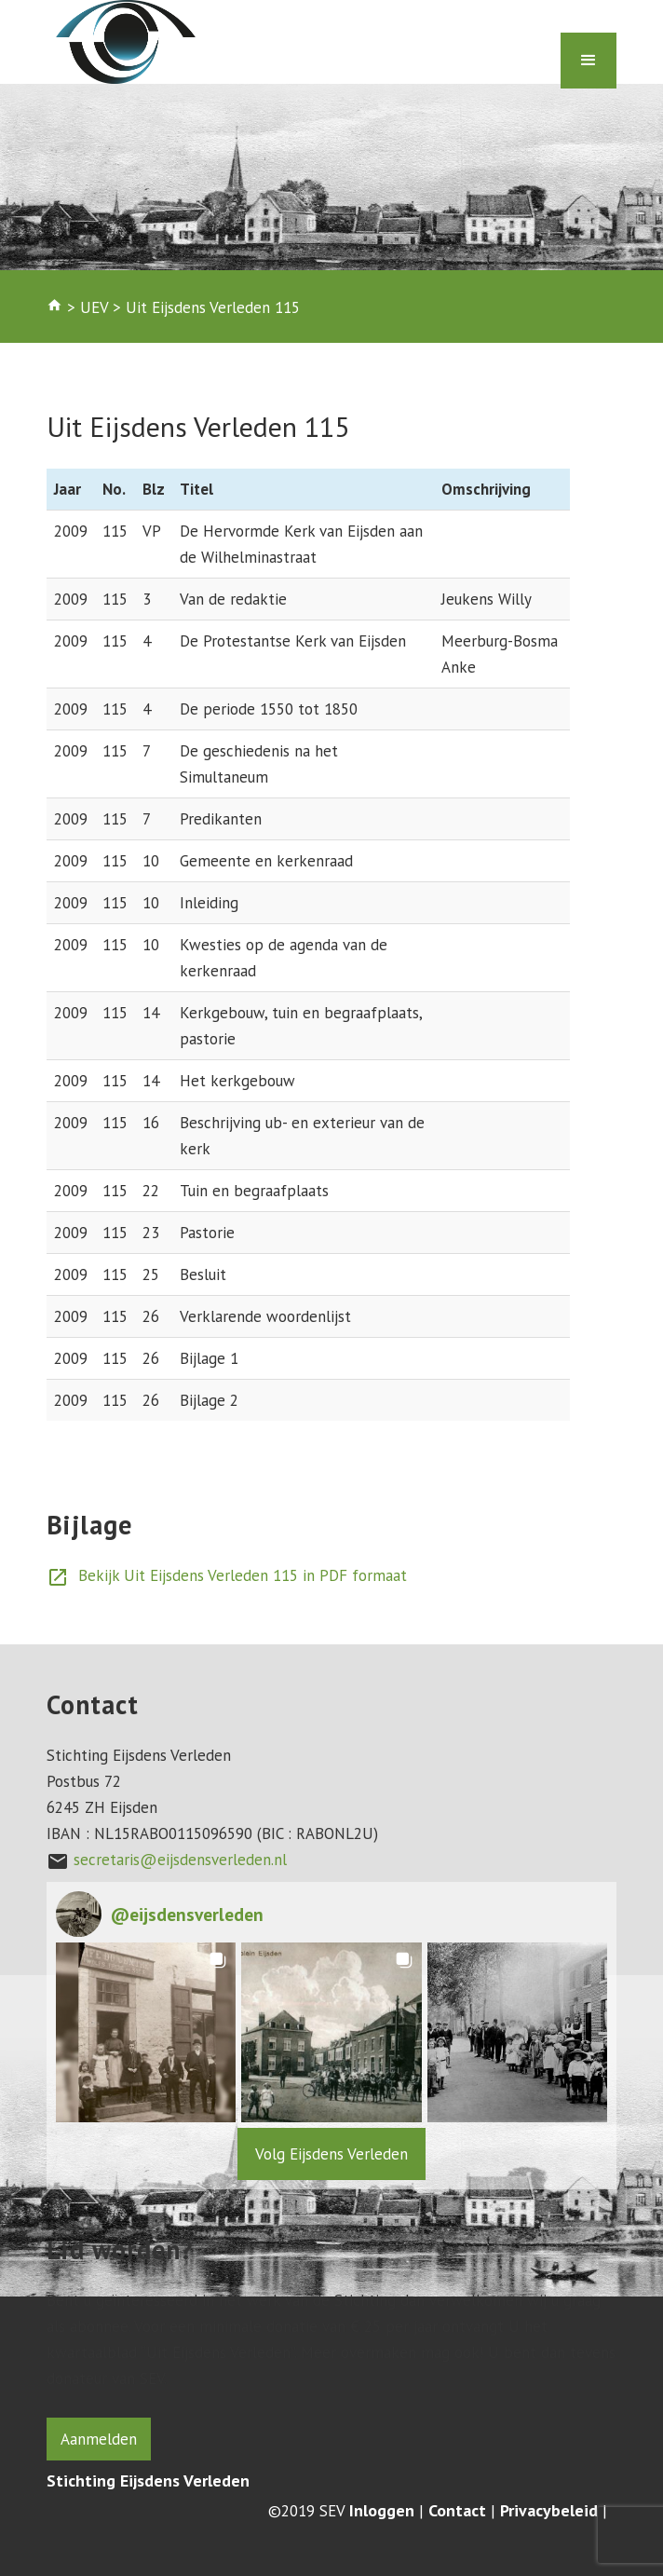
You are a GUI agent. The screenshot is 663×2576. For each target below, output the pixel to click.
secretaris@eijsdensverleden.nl (180, 1859)
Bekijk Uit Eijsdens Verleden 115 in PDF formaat (227, 1575)
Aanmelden (99, 2439)
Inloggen (381, 2510)
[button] (146, 2032)
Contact (457, 2510)
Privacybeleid (549, 2510)
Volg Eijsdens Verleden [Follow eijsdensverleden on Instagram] (331, 2154)
